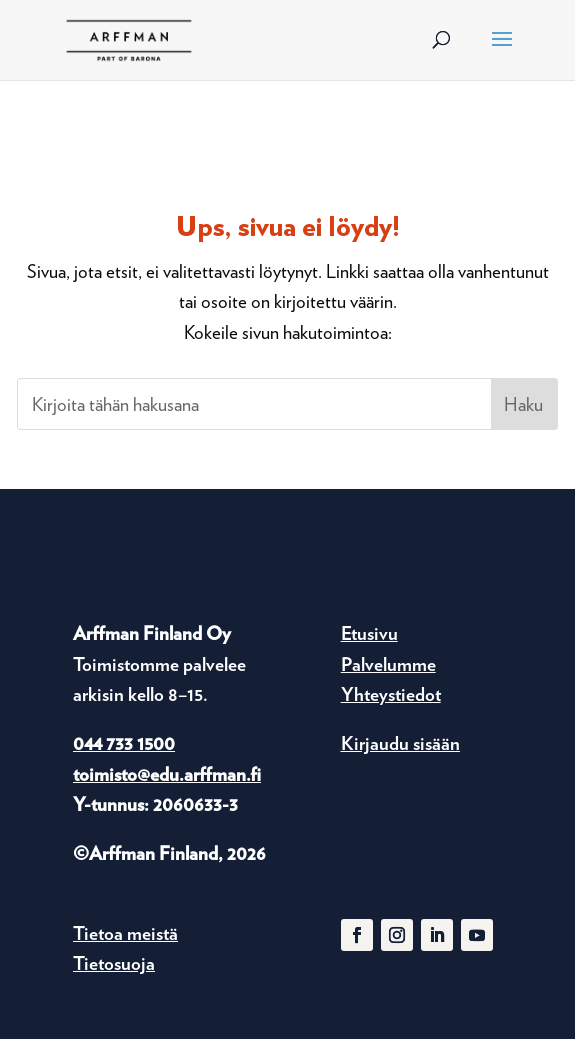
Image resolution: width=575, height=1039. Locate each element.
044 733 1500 (124, 743)
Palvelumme (388, 664)
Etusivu (369, 633)
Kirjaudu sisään (400, 743)
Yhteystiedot (391, 694)
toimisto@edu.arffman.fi (167, 774)
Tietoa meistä (125, 933)
